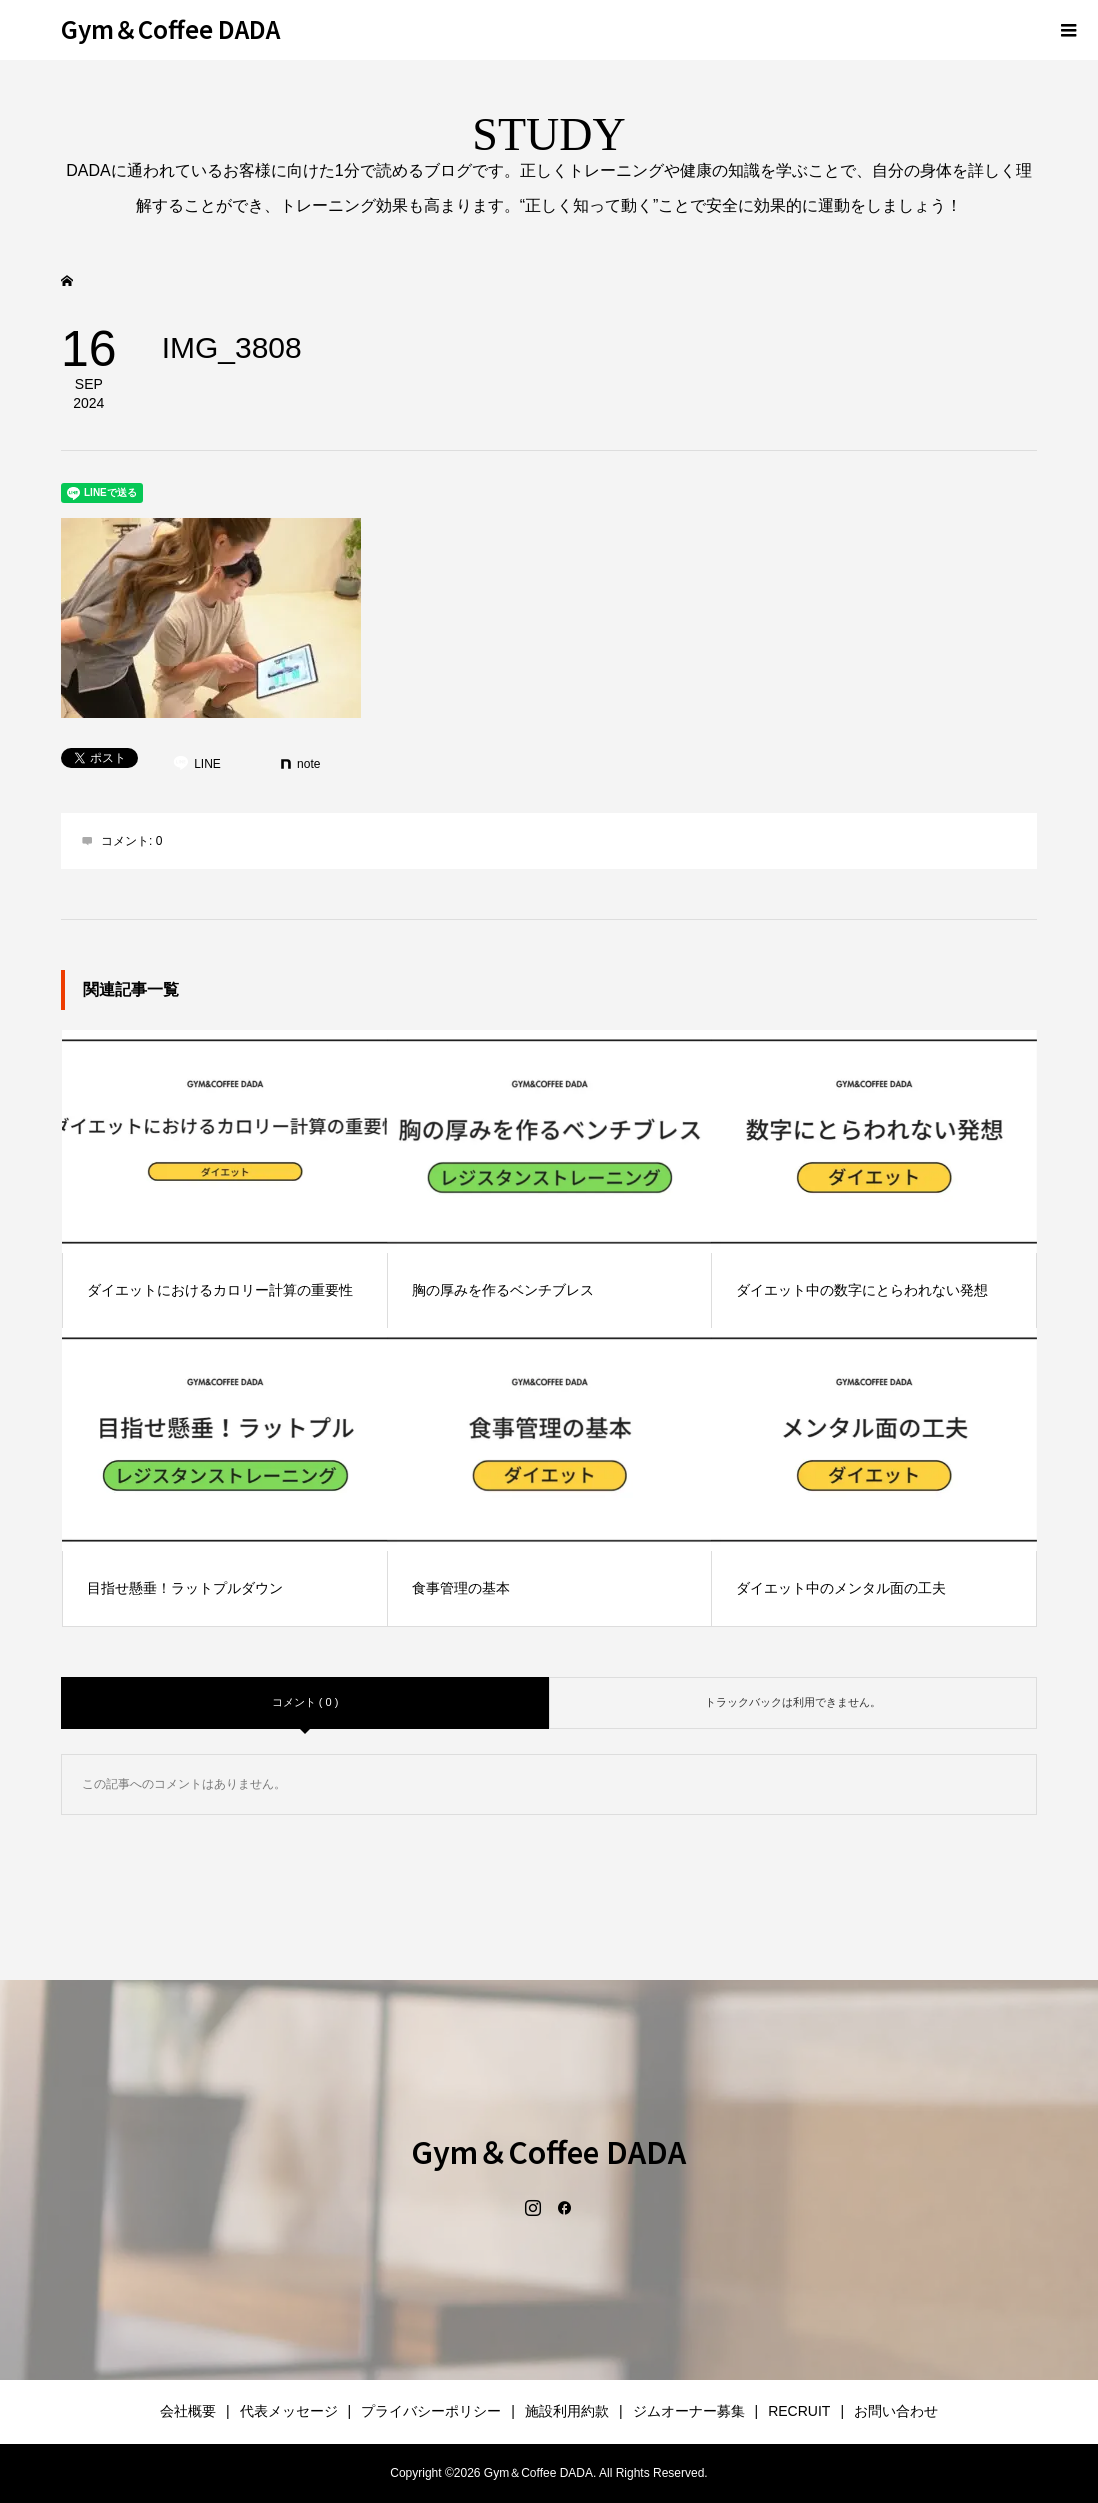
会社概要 (188, 2411)
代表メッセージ (289, 2411)
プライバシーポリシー (431, 2411)
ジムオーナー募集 (689, 2411)
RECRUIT (799, 2411)
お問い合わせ (896, 2411)
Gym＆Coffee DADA (170, 28)
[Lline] (197, 764)
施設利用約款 (567, 2411)
